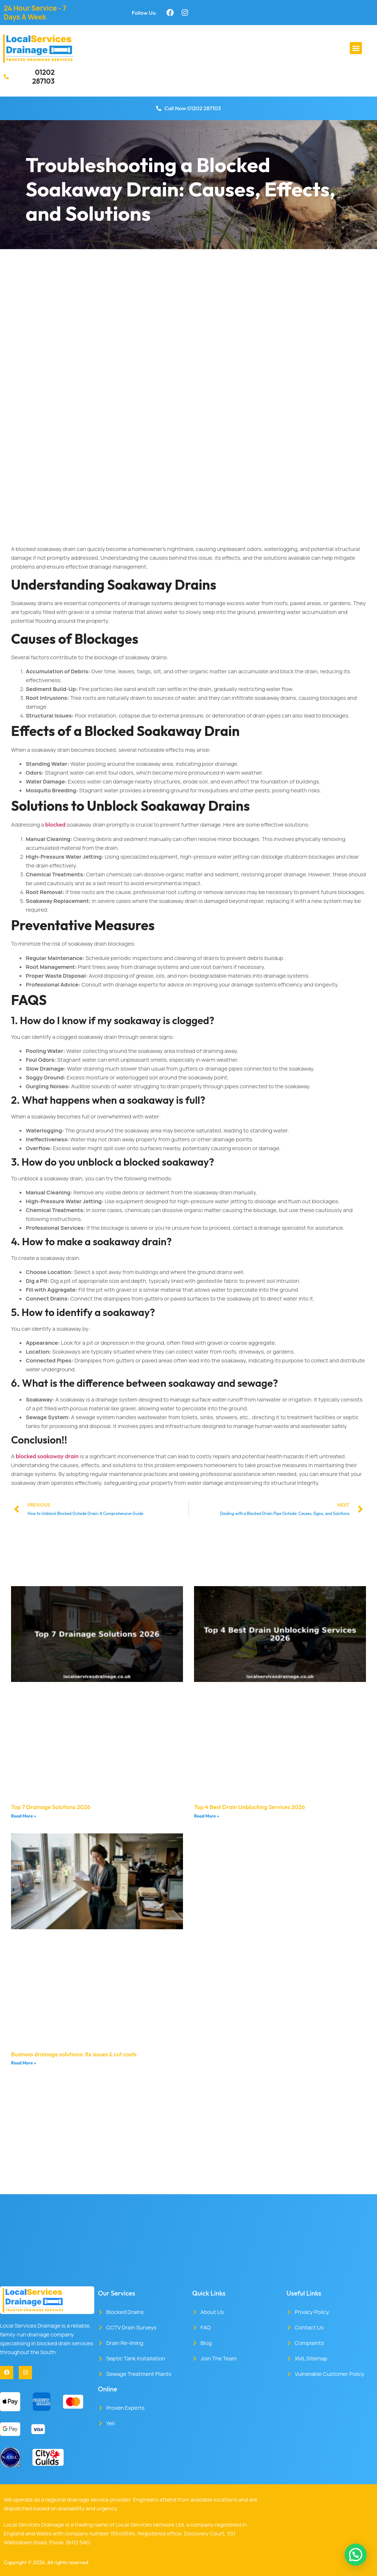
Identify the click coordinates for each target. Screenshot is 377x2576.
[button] (356, 48)
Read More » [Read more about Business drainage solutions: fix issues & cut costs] (23, 2063)
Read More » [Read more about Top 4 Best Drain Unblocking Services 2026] (206, 1816)
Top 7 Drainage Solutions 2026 (50, 1807)
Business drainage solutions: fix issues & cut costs (74, 2054)
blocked (55, 824)
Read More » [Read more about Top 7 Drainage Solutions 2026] (23, 1816)
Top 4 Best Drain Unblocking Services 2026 (249, 1807)
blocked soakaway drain (47, 1456)
